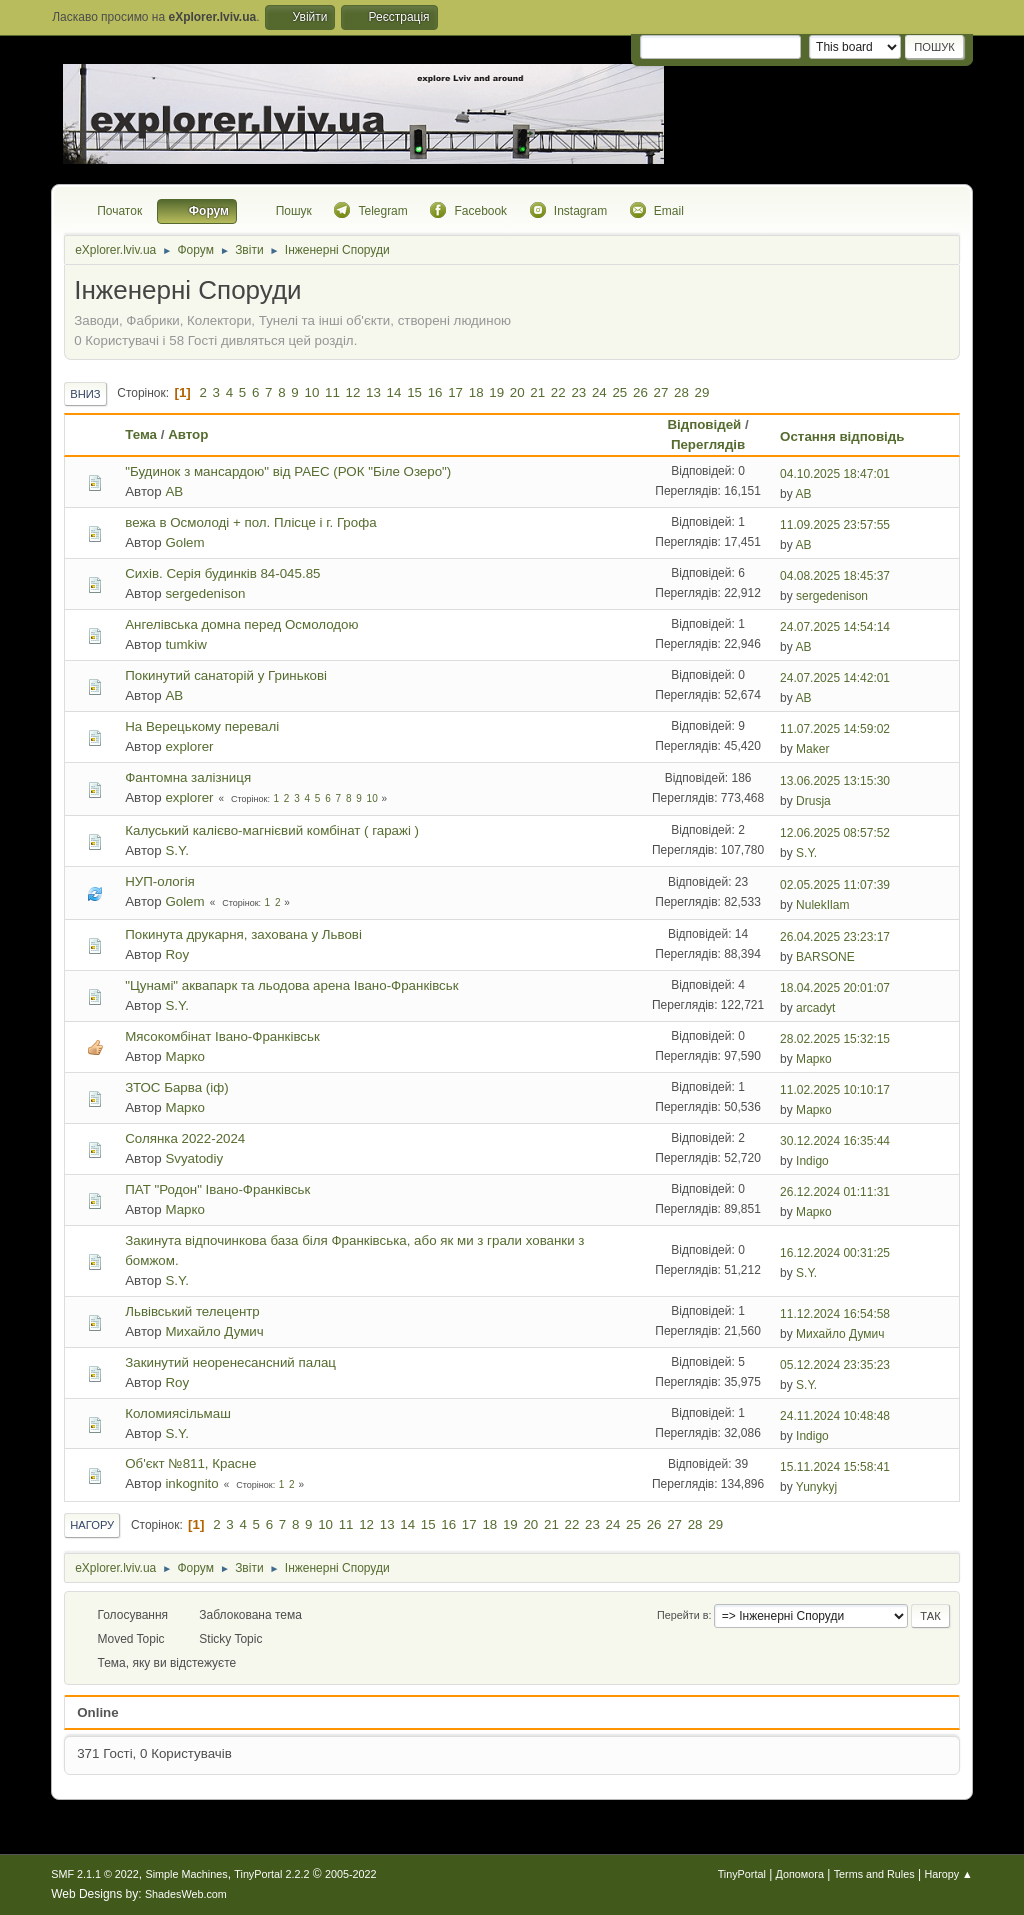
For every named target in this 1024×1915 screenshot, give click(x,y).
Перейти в (682, 1615)
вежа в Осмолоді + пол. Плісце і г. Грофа (250, 522)
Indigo (812, 1161)
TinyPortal (742, 1874)
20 (517, 392)
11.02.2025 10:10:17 (835, 1090)
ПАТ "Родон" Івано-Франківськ (217, 1189)
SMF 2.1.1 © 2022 (95, 1874)
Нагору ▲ (948, 1874)
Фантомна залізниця (188, 777)
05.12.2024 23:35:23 (835, 1365)
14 (394, 392)
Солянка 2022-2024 (185, 1138)
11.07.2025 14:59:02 (835, 729)
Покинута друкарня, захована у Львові (243, 934)
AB (174, 491)
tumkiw (185, 644)
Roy (177, 954)
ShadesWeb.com (186, 1894)
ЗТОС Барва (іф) (176, 1087)
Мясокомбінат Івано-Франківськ (222, 1036)
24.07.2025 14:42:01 (835, 678)
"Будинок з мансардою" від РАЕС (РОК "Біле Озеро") (288, 471)
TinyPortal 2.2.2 (271, 1874)
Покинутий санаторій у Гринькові (226, 675)
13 (373, 392)
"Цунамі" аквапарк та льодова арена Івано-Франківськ (291, 985)
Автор (188, 434)
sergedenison (205, 593)
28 (681, 392)
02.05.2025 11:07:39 (835, 885)
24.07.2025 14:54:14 (835, 627)
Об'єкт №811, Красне (190, 1463)
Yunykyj (816, 1487)
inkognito (191, 1483)
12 (353, 392)
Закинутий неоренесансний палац (230, 1362)
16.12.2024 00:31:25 (835, 1253)
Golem (184, 542)
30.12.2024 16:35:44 (835, 1141)
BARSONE (825, 957)
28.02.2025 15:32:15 (835, 1039)
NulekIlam (822, 905)
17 (455, 392)
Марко (184, 1056)
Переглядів (708, 444)
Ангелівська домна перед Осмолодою (241, 624)
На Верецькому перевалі (202, 726)
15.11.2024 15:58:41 (835, 1467)
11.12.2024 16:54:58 (835, 1314)
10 (311, 392)
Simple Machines (187, 1874)
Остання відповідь (851, 436)
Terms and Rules (874, 1874)
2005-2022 (351, 1874)
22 (558, 392)
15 (414, 392)
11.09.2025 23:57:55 (835, 525)
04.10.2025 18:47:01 (835, 474)
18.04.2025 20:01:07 (835, 988)
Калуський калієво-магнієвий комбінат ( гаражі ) (272, 830)
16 (435, 392)
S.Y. (176, 850)
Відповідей (704, 424)
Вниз (85, 394)
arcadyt (815, 1008)
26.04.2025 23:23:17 (835, 937)
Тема (141, 434)
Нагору (92, 1525)
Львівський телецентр (192, 1311)
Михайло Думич (214, 1331)
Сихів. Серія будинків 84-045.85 (222, 573)
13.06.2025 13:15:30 (835, 781)
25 (619, 392)
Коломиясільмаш (178, 1413)
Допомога (800, 1874)
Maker (812, 749)
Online (97, 1712)
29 (702, 392)
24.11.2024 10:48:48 (835, 1416)
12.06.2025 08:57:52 (835, 833)
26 (640, 392)
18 (476, 392)
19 (496, 392)
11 (332, 392)
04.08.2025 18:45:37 (835, 576)
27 (661, 392)
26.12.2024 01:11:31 (835, 1192)
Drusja (813, 801)
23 (578, 392)
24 (599, 392)
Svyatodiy (194, 1158)
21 (537, 392)
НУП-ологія (160, 881)
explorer (189, 746)
